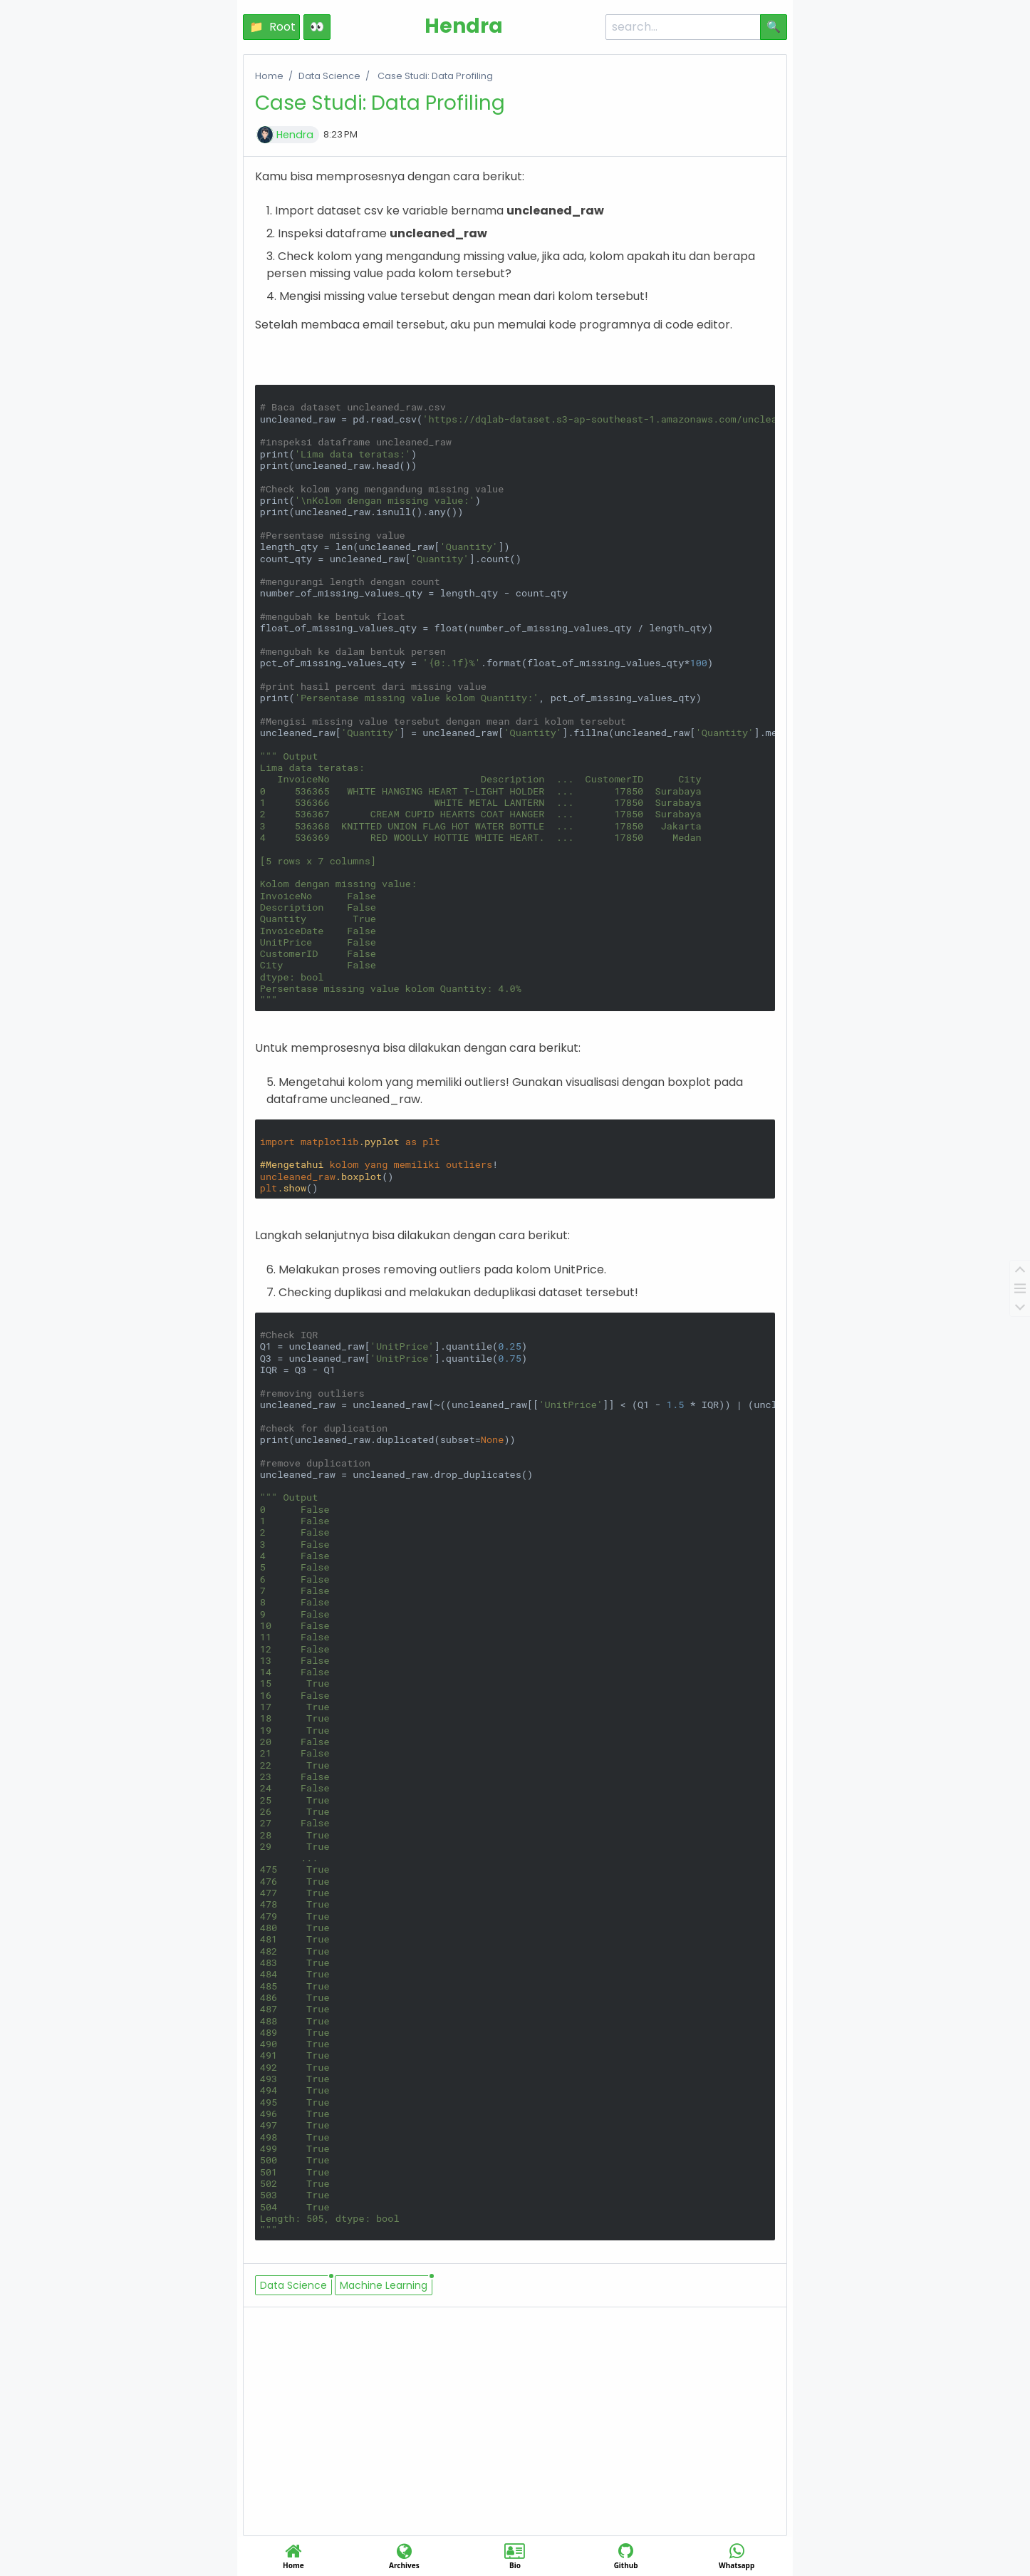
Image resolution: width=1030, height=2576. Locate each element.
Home (269, 76)
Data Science (329, 76)
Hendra (294, 134)
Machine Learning (383, 2285)
